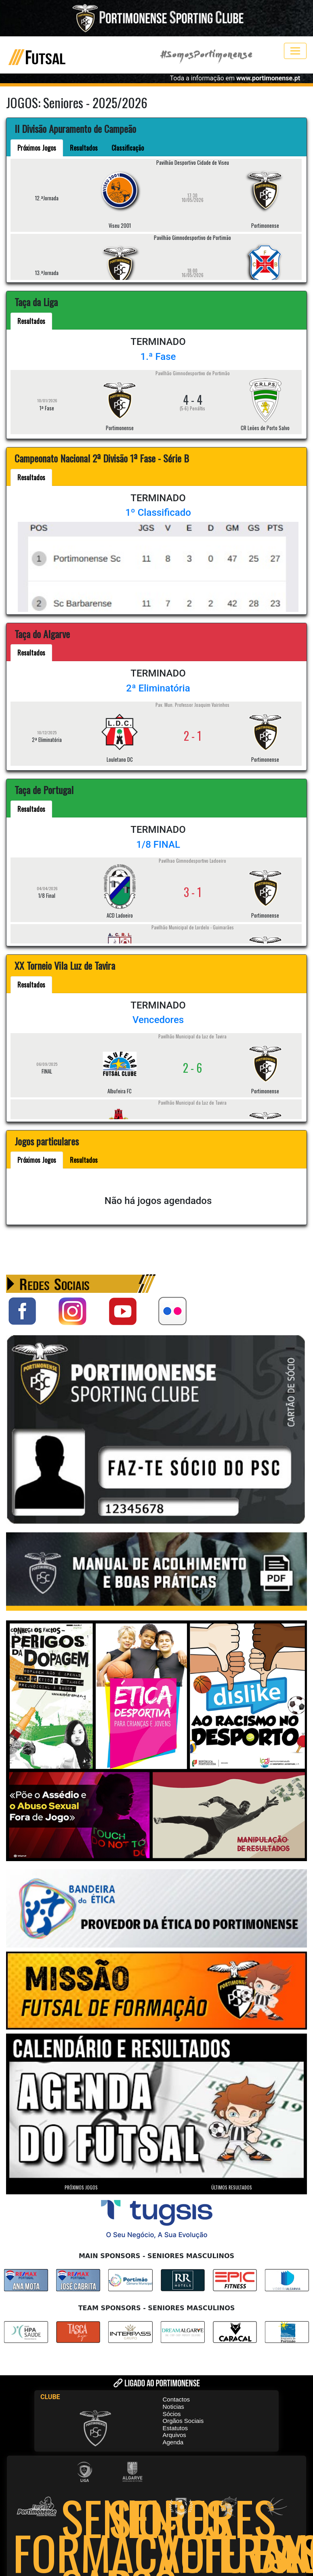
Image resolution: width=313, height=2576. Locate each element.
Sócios (172, 2413)
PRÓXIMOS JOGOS (81, 2187)
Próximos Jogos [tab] (36, 148)
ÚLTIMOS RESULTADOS (231, 2187)
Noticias (173, 2406)
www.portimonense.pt (268, 78)
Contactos (176, 2399)
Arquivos (174, 2434)
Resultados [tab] (84, 148)
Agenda (173, 2442)
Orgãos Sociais (183, 2420)
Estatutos (175, 2428)
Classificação (127, 148)
